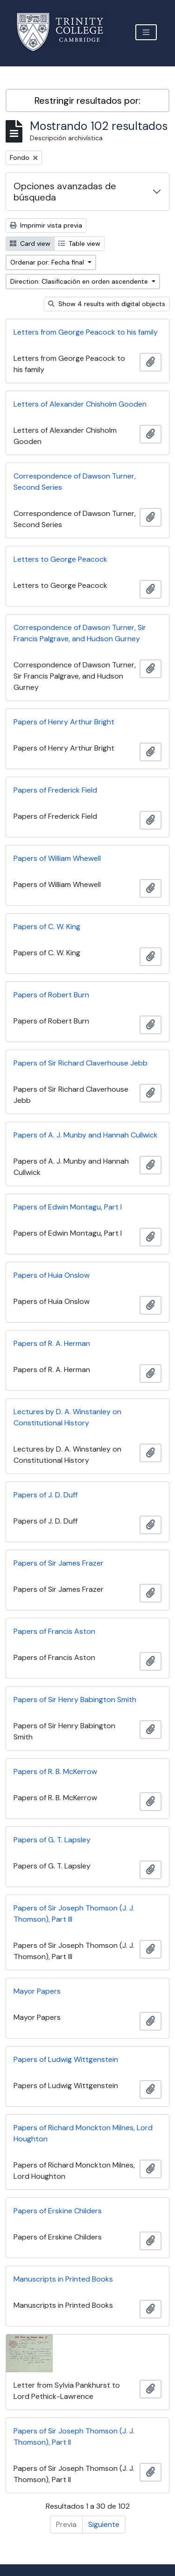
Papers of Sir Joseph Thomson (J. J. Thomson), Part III (74, 1913)
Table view (79, 243)
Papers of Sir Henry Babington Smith (75, 1699)
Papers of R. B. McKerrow (55, 1771)
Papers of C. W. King (47, 926)
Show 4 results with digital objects (106, 304)
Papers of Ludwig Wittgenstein (66, 2059)
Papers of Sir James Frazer (59, 1563)
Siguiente (103, 2524)
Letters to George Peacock (60, 559)
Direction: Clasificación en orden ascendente (80, 281)
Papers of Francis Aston (54, 1631)
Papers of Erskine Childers (58, 2211)
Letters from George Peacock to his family (86, 332)
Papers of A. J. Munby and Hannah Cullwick (86, 1135)
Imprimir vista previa (46, 225)
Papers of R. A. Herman (52, 1343)
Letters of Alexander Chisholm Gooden (80, 404)
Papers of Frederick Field (55, 790)
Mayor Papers (37, 1991)
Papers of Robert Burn (51, 995)
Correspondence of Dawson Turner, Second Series (75, 481)
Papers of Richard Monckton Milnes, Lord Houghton (83, 2133)
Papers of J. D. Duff (45, 1495)
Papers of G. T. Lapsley (52, 1840)
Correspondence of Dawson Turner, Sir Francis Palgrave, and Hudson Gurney (80, 633)
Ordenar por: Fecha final (48, 262)
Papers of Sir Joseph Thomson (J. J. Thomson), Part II (74, 2436)
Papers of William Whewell (57, 858)
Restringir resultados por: (87, 100)
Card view (30, 243)
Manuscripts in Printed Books (63, 2279)
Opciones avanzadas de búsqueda (65, 191)
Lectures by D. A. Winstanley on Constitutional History (67, 1417)
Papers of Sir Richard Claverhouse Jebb (80, 1063)
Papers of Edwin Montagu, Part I (68, 1207)
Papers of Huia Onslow (52, 1275)
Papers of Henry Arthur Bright (64, 722)
